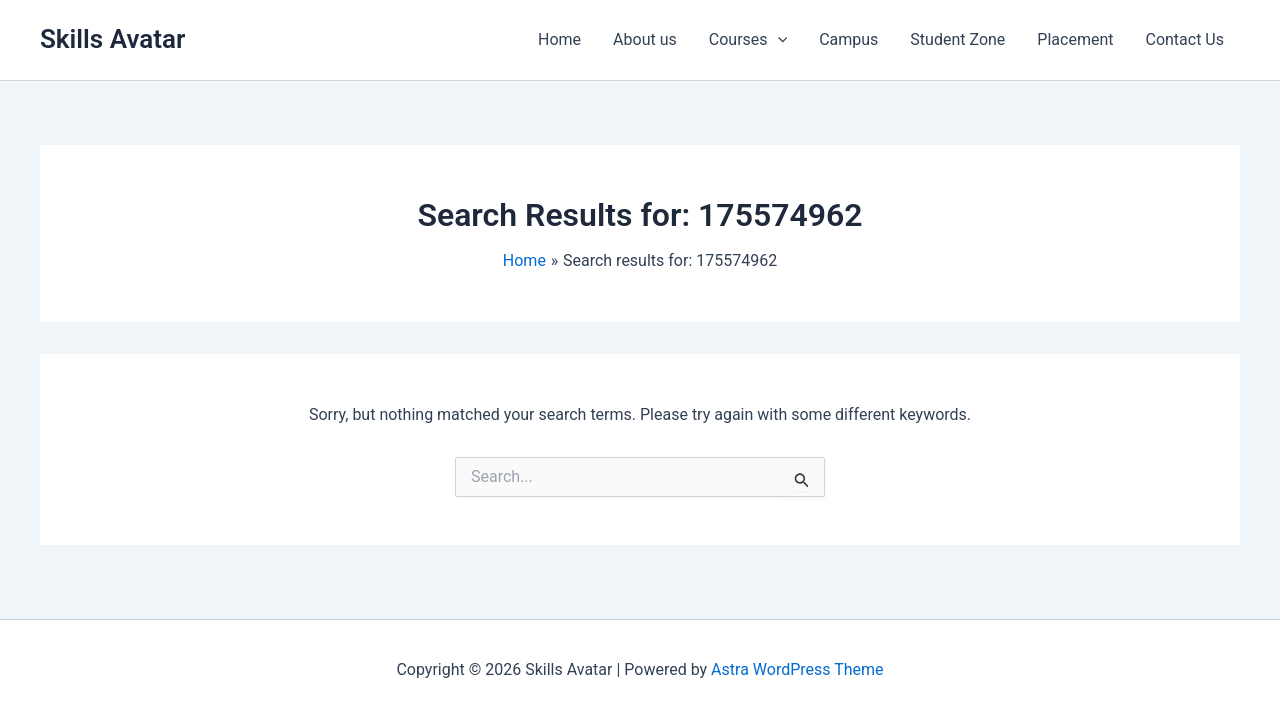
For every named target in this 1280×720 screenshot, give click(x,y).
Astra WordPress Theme (797, 669)
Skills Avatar (112, 39)
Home (559, 39)
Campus (848, 39)
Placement (1075, 39)
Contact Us (1184, 39)
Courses (748, 40)
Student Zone (957, 39)
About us (645, 39)
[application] (778, 40)
